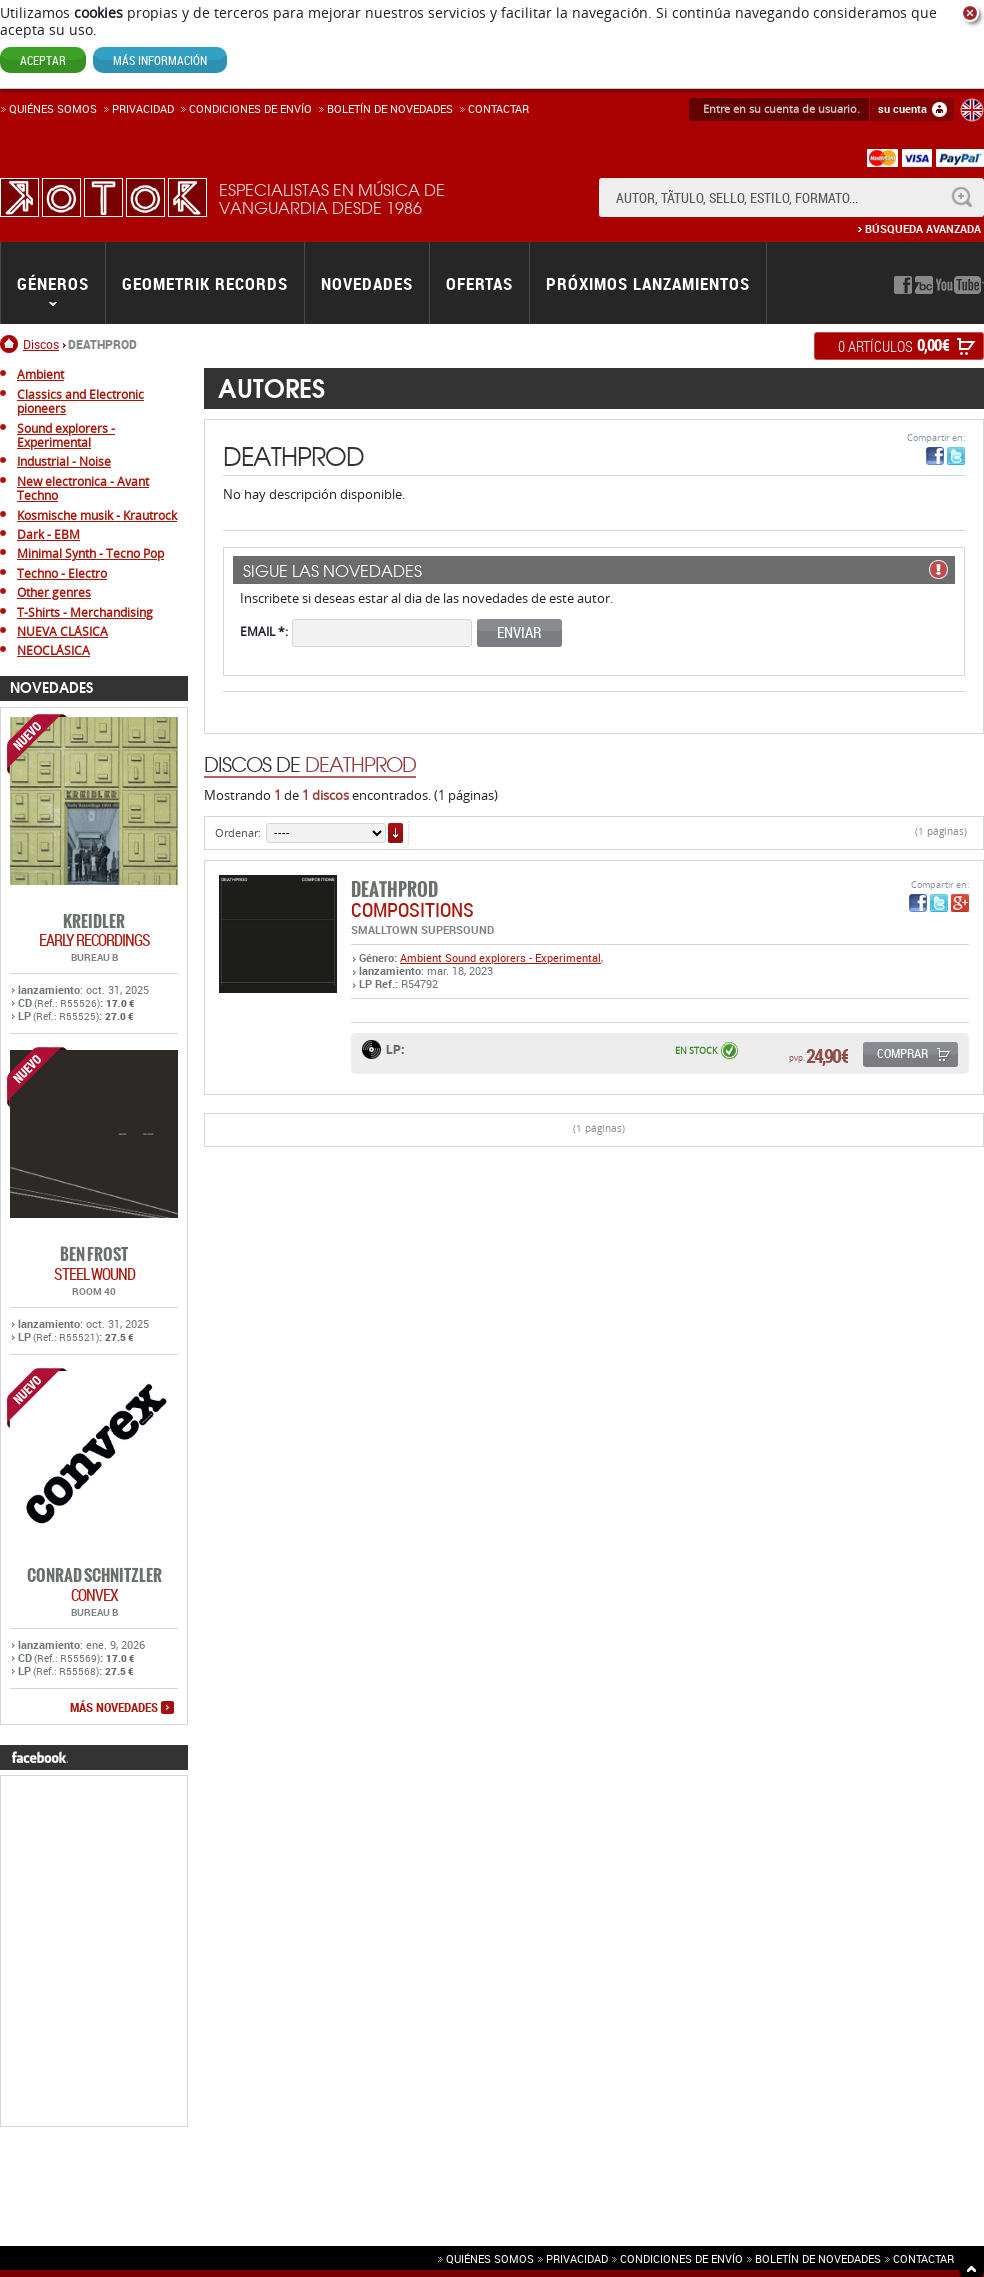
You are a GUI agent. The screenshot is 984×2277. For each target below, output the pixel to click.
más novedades (114, 1708)
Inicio (11, 344)
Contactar (498, 108)
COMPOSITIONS (412, 909)
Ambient (422, 957)
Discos (41, 344)
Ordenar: (238, 832)
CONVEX (94, 1595)
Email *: (264, 630)
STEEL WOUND (94, 1274)
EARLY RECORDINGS (94, 940)
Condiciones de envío (681, 2258)
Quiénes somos (53, 108)
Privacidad (143, 108)
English (972, 110)
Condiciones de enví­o (250, 108)
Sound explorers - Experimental (523, 957)
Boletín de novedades (390, 108)
